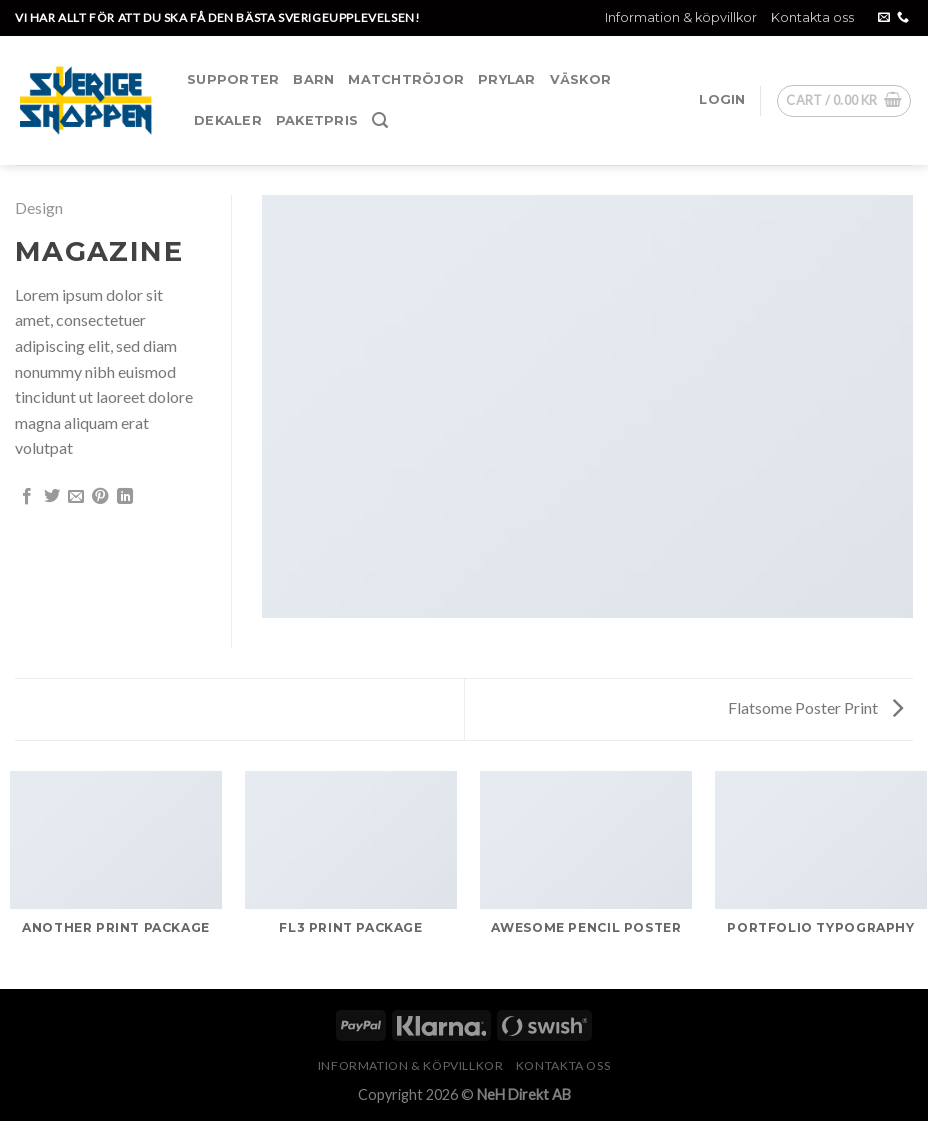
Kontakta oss (812, 17)
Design (39, 207)
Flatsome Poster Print (815, 707)
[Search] (380, 120)
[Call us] (903, 18)
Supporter (233, 79)
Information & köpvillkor (681, 17)
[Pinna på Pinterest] (100, 497)
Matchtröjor (406, 79)
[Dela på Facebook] (27, 497)
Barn (313, 79)
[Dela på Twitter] (52, 497)
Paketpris (317, 120)
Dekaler (228, 120)
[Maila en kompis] (76, 497)
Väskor (581, 79)
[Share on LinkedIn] (125, 497)
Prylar (507, 79)
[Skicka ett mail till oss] (884, 18)
